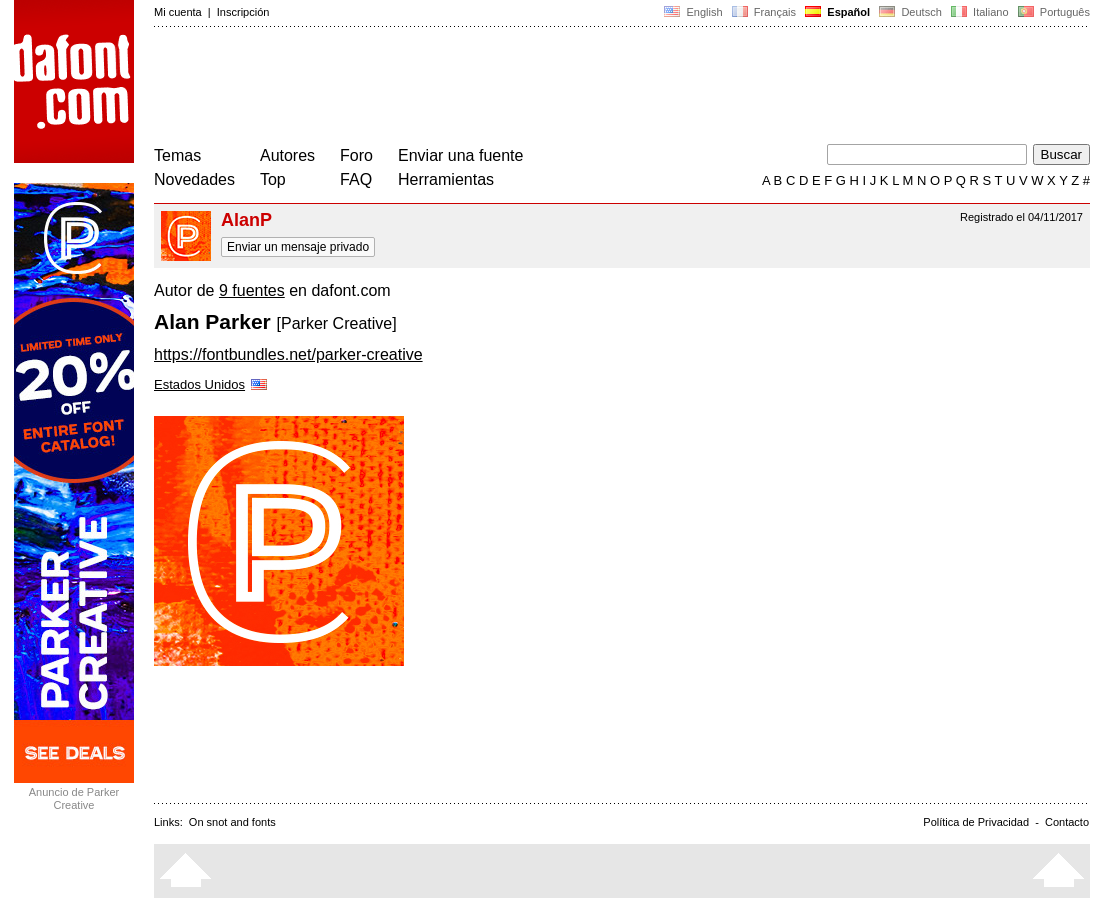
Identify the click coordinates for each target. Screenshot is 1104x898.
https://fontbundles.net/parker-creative (288, 354)
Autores (287, 155)
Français (764, 12)
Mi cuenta (178, 12)
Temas (177, 155)
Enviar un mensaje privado (298, 247)
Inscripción (243, 12)
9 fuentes (252, 290)
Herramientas (446, 179)
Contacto (1067, 822)
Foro (356, 155)
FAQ (356, 179)
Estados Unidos (212, 384)
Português (1052, 12)
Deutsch (910, 12)
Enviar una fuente (460, 155)
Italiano (980, 12)
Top (273, 179)
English (693, 12)
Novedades (194, 179)
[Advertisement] (518, 88)
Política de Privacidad (976, 822)
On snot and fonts (232, 822)
